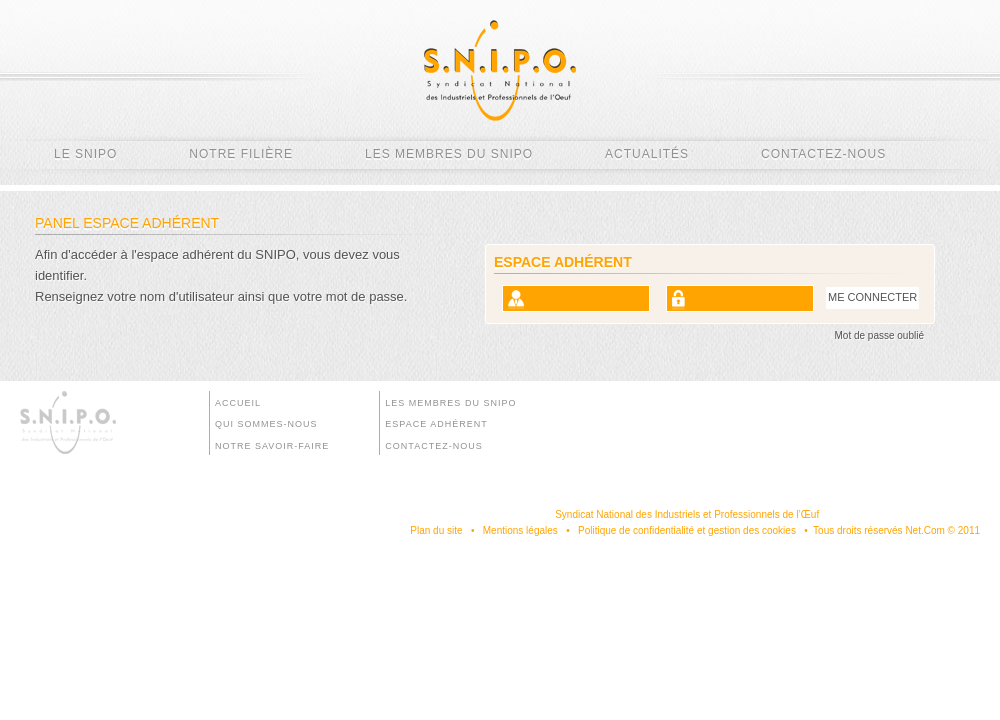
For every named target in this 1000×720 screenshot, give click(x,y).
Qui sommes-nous (266, 424)
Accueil (238, 403)
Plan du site (436, 530)
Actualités (647, 154)
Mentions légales (520, 530)
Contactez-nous (823, 154)
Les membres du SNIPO (449, 154)
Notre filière (241, 154)
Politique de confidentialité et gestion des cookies (687, 530)
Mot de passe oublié (879, 335)
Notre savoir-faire (272, 446)
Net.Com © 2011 (942, 530)
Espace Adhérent (436, 424)
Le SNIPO (85, 154)
